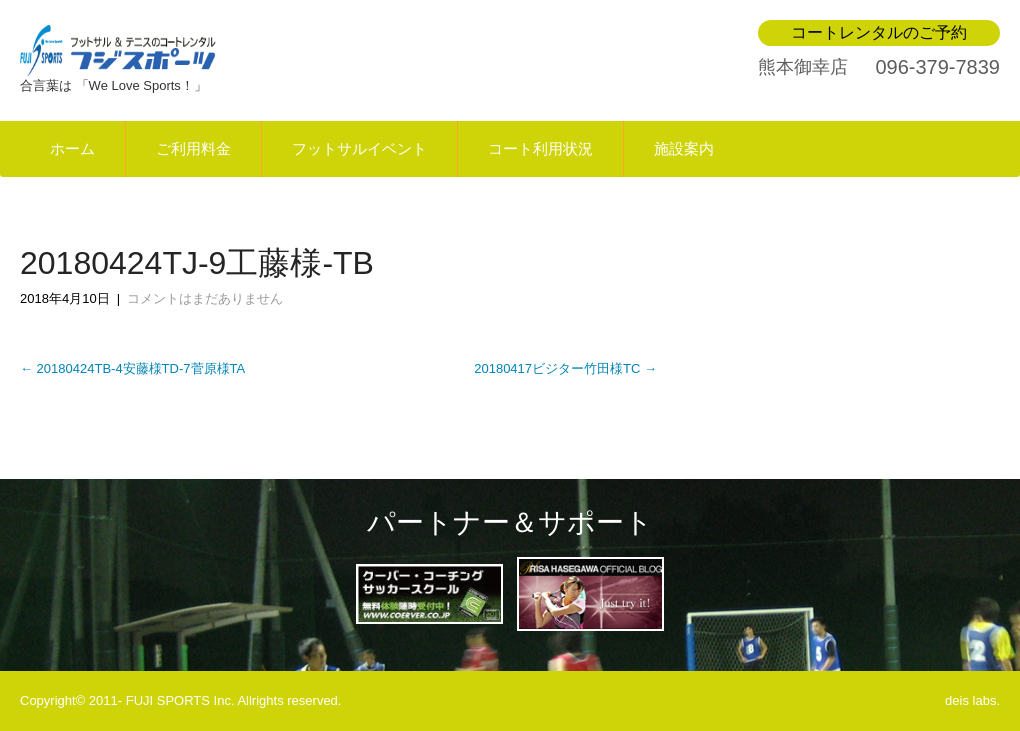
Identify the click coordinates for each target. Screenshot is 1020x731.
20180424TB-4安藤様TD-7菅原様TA (132, 368)
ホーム (72, 149)
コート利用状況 (540, 149)
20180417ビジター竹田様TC (565, 368)
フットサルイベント (359, 149)
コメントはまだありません (205, 298)
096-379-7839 (937, 67)
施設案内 (684, 149)
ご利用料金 (193, 149)
